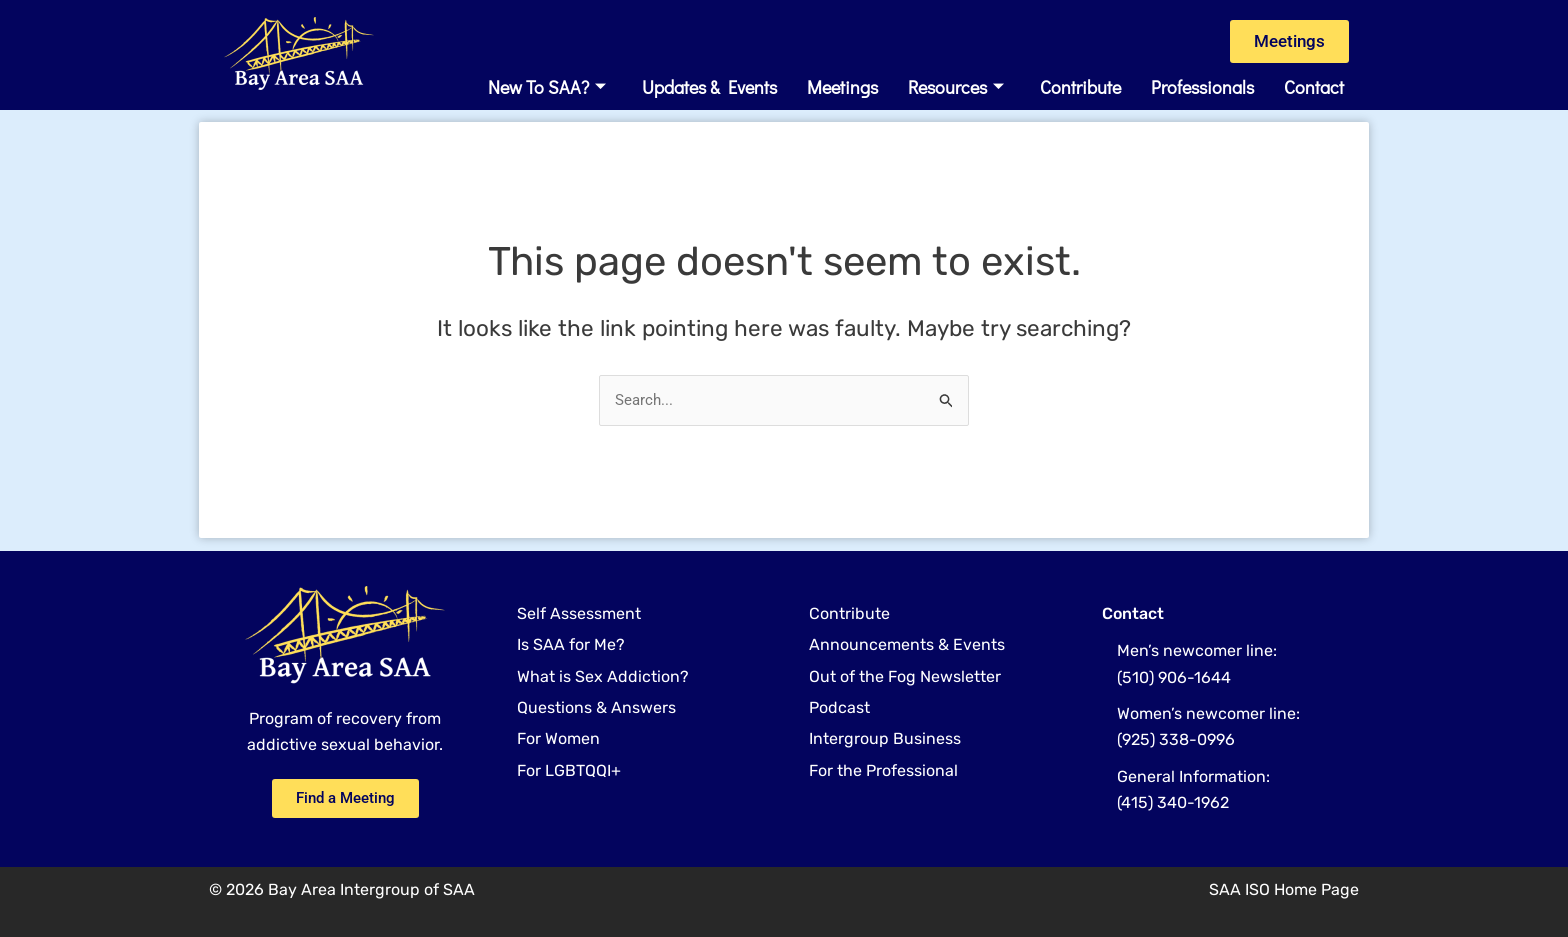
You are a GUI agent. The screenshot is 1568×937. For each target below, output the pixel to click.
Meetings (842, 87)
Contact (1314, 87)
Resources (956, 87)
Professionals (1202, 87)
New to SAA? (547, 87)
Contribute (1080, 87)
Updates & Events (709, 87)
